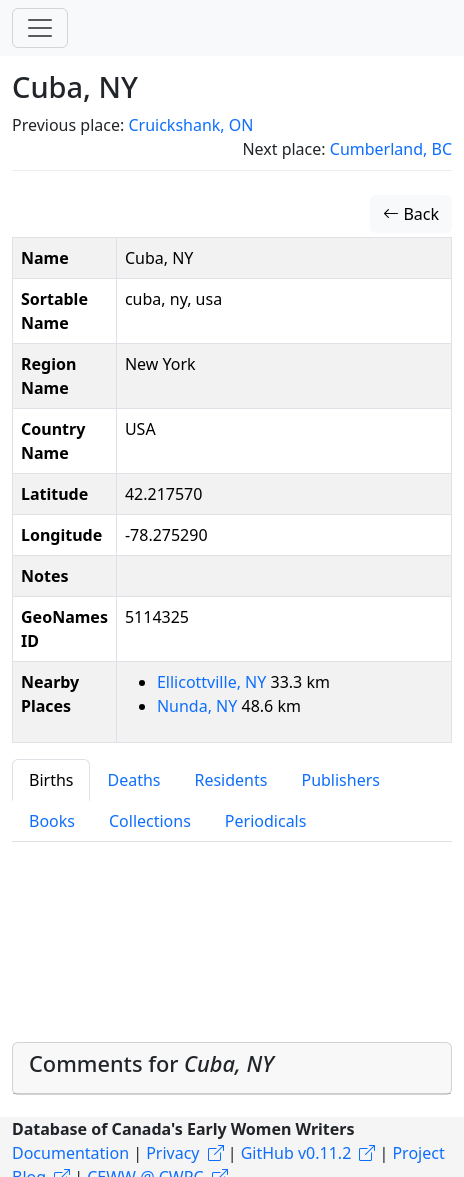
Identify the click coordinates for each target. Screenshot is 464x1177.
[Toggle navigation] (40, 28)
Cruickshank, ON (190, 125)
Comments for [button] (151, 1063)
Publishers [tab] (340, 780)
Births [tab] (51, 780)
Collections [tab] (150, 821)
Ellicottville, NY (214, 682)
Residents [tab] (230, 780)
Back (411, 214)
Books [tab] (52, 821)
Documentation (70, 1153)
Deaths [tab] (133, 780)
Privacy (172, 1153)
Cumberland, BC (391, 149)
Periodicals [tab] (266, 821)
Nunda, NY (199, 706)
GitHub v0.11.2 (296, 1153)
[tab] (232, 1068)
